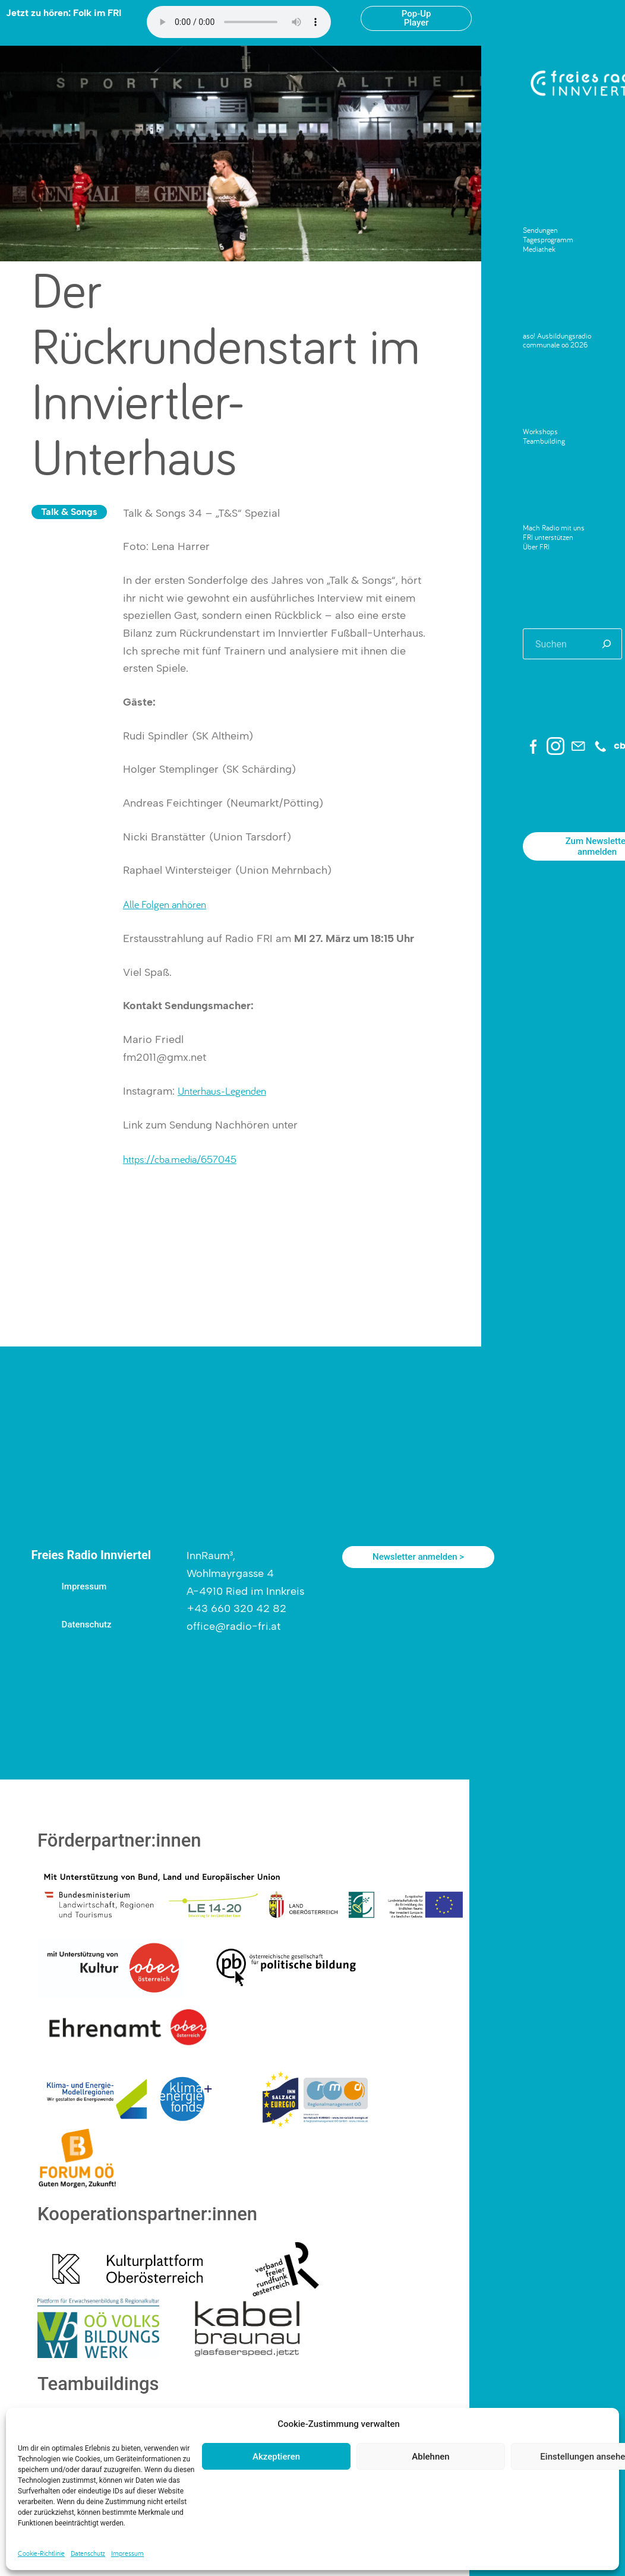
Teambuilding (544, 440)
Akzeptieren (276, 2456)
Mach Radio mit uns (554, 527)
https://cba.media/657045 (179, 1159)
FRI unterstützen (548, 537)
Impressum (127, 2553)
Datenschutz (88, 2553)
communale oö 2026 (555, 344)
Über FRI (536, 546)
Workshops (540, 431)
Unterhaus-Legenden (222, 1091)
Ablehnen (430, 2456)
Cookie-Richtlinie (41, 2553)
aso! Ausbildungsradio (557, 335)
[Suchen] (606, 644)
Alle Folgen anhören (164, 904)
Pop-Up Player (416, 18)
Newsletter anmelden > (418, 1556)
